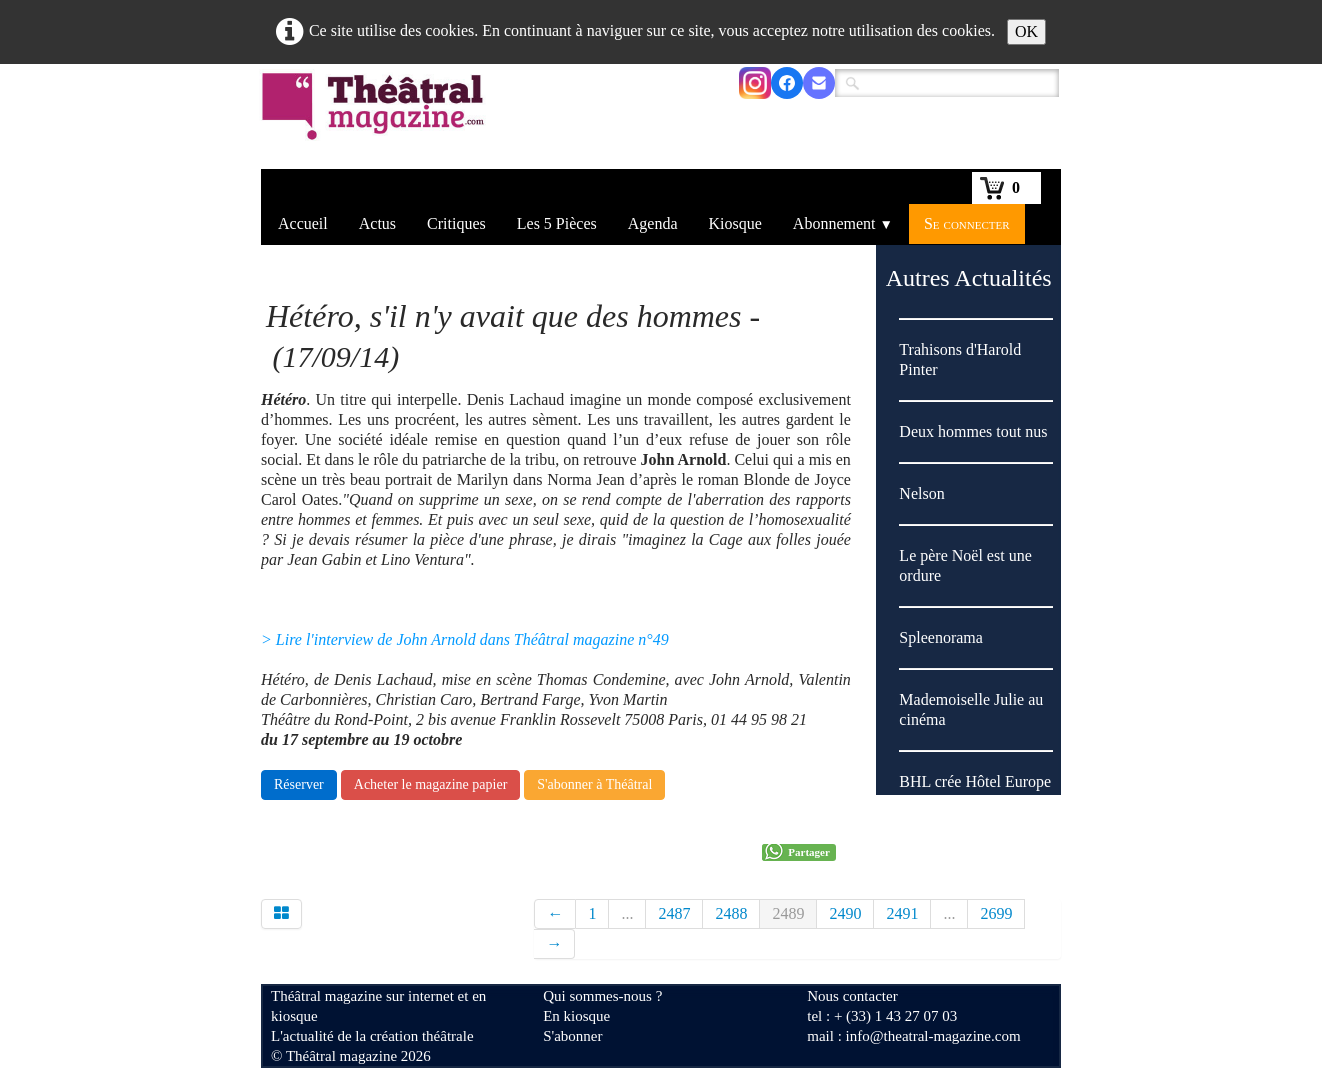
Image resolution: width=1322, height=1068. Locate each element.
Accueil (303, 223)
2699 (996, 913)
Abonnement (843, 223)
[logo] (376, 119)
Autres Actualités (969, 278)
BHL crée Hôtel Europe (975, 781)
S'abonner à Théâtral (594, 784)
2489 (788, 913)
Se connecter (967, 223)
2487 (674, 913)
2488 (731, 913)
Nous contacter (852, 996)
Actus (377, 223)
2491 (902, 913)
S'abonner (572, 1036)
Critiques (456, 223)
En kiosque (576, 1016)
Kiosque (735, 223)
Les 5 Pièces (557, 223)
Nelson (921, 493)
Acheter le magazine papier (431, 784)
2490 (845, 913)
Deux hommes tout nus (973, 431)
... (627, 913)
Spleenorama (941, 637)
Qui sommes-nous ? (602, 996)
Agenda (653, 223)
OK (1026, 31)
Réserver (299, 784)
